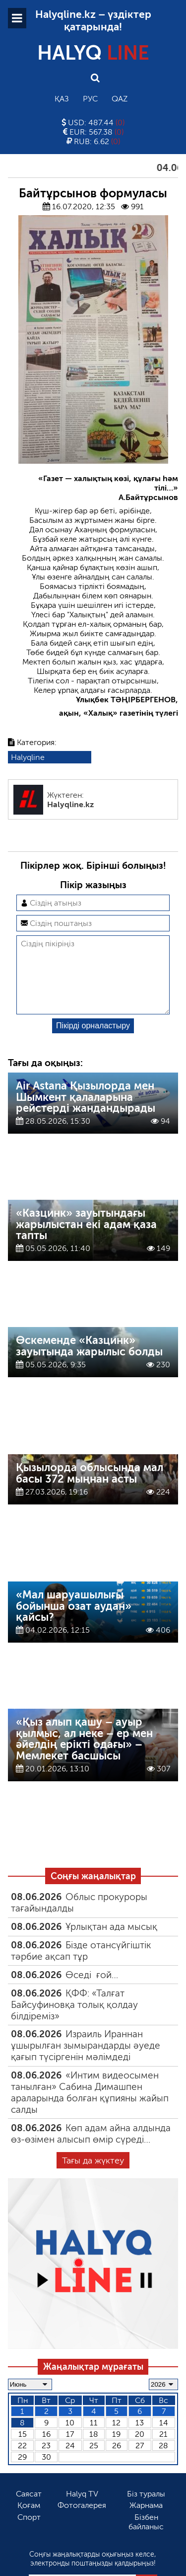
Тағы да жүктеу (93, 2176)
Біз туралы (146, 2509)
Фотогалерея (82, 2521)
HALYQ (93, 53)
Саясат (29, 2509)
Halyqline (28, 757)
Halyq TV (82, 2509)
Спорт (29, 2533)
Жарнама (146, 2521)
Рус (90, 98)
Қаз (62, 98)
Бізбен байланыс (146, 2537)
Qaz (119, 98)
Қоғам (28, 2521)
